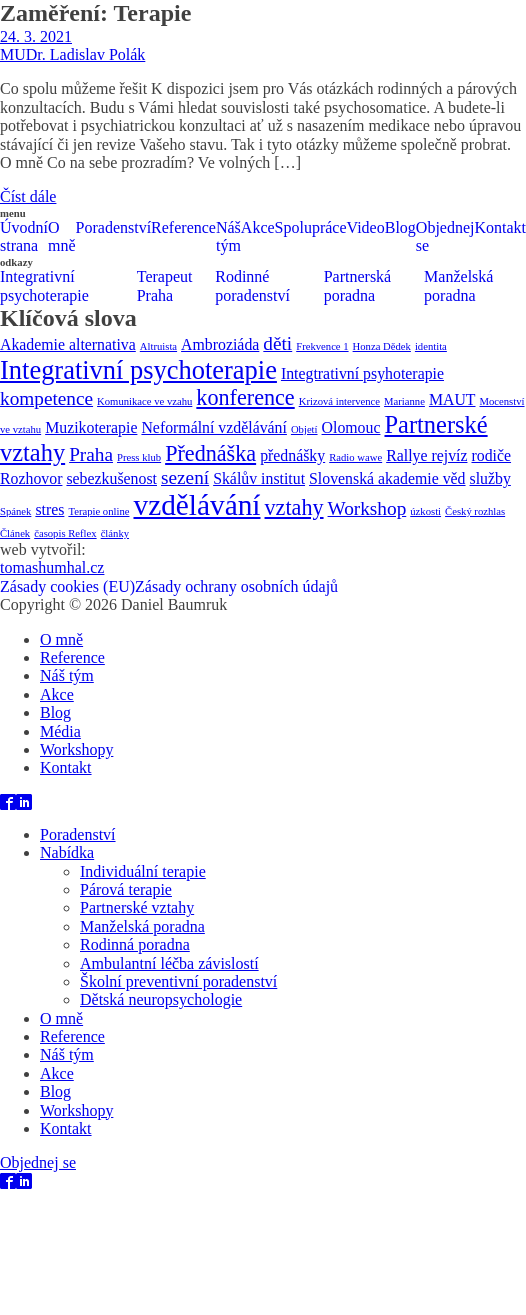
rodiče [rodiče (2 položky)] (491, 455)
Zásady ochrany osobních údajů (236, 586)
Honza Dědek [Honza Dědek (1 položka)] (382, 346)
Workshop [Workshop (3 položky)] (367, 508)
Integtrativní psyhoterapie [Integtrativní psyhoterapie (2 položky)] (362, 373)
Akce (258, 227)
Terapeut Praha (165, 285)
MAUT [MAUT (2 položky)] (452, 399)
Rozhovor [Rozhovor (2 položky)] (31, 478)
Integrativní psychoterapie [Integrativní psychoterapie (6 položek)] (138, 370)
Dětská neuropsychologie (161, 999)
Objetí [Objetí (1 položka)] (304, 429)
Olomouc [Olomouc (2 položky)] (351, 427)
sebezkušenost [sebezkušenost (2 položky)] (111, 478)
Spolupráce (311, 227)
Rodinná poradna (135, 944)
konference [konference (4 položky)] (245, 397)
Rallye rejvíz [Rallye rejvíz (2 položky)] (426, 455)
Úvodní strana (24, 236)
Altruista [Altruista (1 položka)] (158, 346)
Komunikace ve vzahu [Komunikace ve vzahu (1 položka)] (144, 401)
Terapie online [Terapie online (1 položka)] (98, 511)
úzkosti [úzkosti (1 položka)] (425, 511)
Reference (183, 227)
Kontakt (66, 767)
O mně (62, 236)
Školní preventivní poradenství (178, 981)
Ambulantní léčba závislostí (169, 963)
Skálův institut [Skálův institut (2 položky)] (259, 478)
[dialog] (263, 720)
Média (60, 731)
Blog (400, 227)
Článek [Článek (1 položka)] (15, 533)
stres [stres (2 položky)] (49, 509)
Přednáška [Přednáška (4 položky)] (210, 453)
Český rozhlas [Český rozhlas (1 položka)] (475, 511)
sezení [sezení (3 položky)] (185, 477)
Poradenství (114, 227)
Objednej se (445, 236)
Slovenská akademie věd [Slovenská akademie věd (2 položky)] (387, 478)
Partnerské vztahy (137, 907)
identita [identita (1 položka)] (431, 346)
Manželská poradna (458, 285)
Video (366, 227)
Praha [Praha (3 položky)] (91, 454)
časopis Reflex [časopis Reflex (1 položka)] (65, 533)
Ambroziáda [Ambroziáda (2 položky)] (220, 344)
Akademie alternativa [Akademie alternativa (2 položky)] (68, 344)
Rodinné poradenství (252, 285)
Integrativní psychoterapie (44, 285)
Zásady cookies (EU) (67, 586)
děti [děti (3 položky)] (277, 343)
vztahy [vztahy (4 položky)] (294, 507)
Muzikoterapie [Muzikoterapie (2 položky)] (91, 427)
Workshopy (76, 749)
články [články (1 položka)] (115, 533)
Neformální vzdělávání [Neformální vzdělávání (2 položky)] (213, 427)
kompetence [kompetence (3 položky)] (46, 398)
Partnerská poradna (358, 285)
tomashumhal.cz (52, 567)
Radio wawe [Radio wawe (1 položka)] (355, 457)
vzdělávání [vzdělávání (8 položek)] (196, 505)
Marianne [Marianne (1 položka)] (404, 401)
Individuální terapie (143, 871)
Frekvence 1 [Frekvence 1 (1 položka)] (322, 346)
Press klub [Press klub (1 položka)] (139, 457)
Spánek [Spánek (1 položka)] (15, 511)
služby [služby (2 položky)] (490, 478)
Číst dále (28, 196)
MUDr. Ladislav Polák (72, 54)
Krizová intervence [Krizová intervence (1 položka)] (339, 401)
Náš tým (228, 236)
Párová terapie (126, 889)
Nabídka (67, 852)
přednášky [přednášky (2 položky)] (292, 455)
